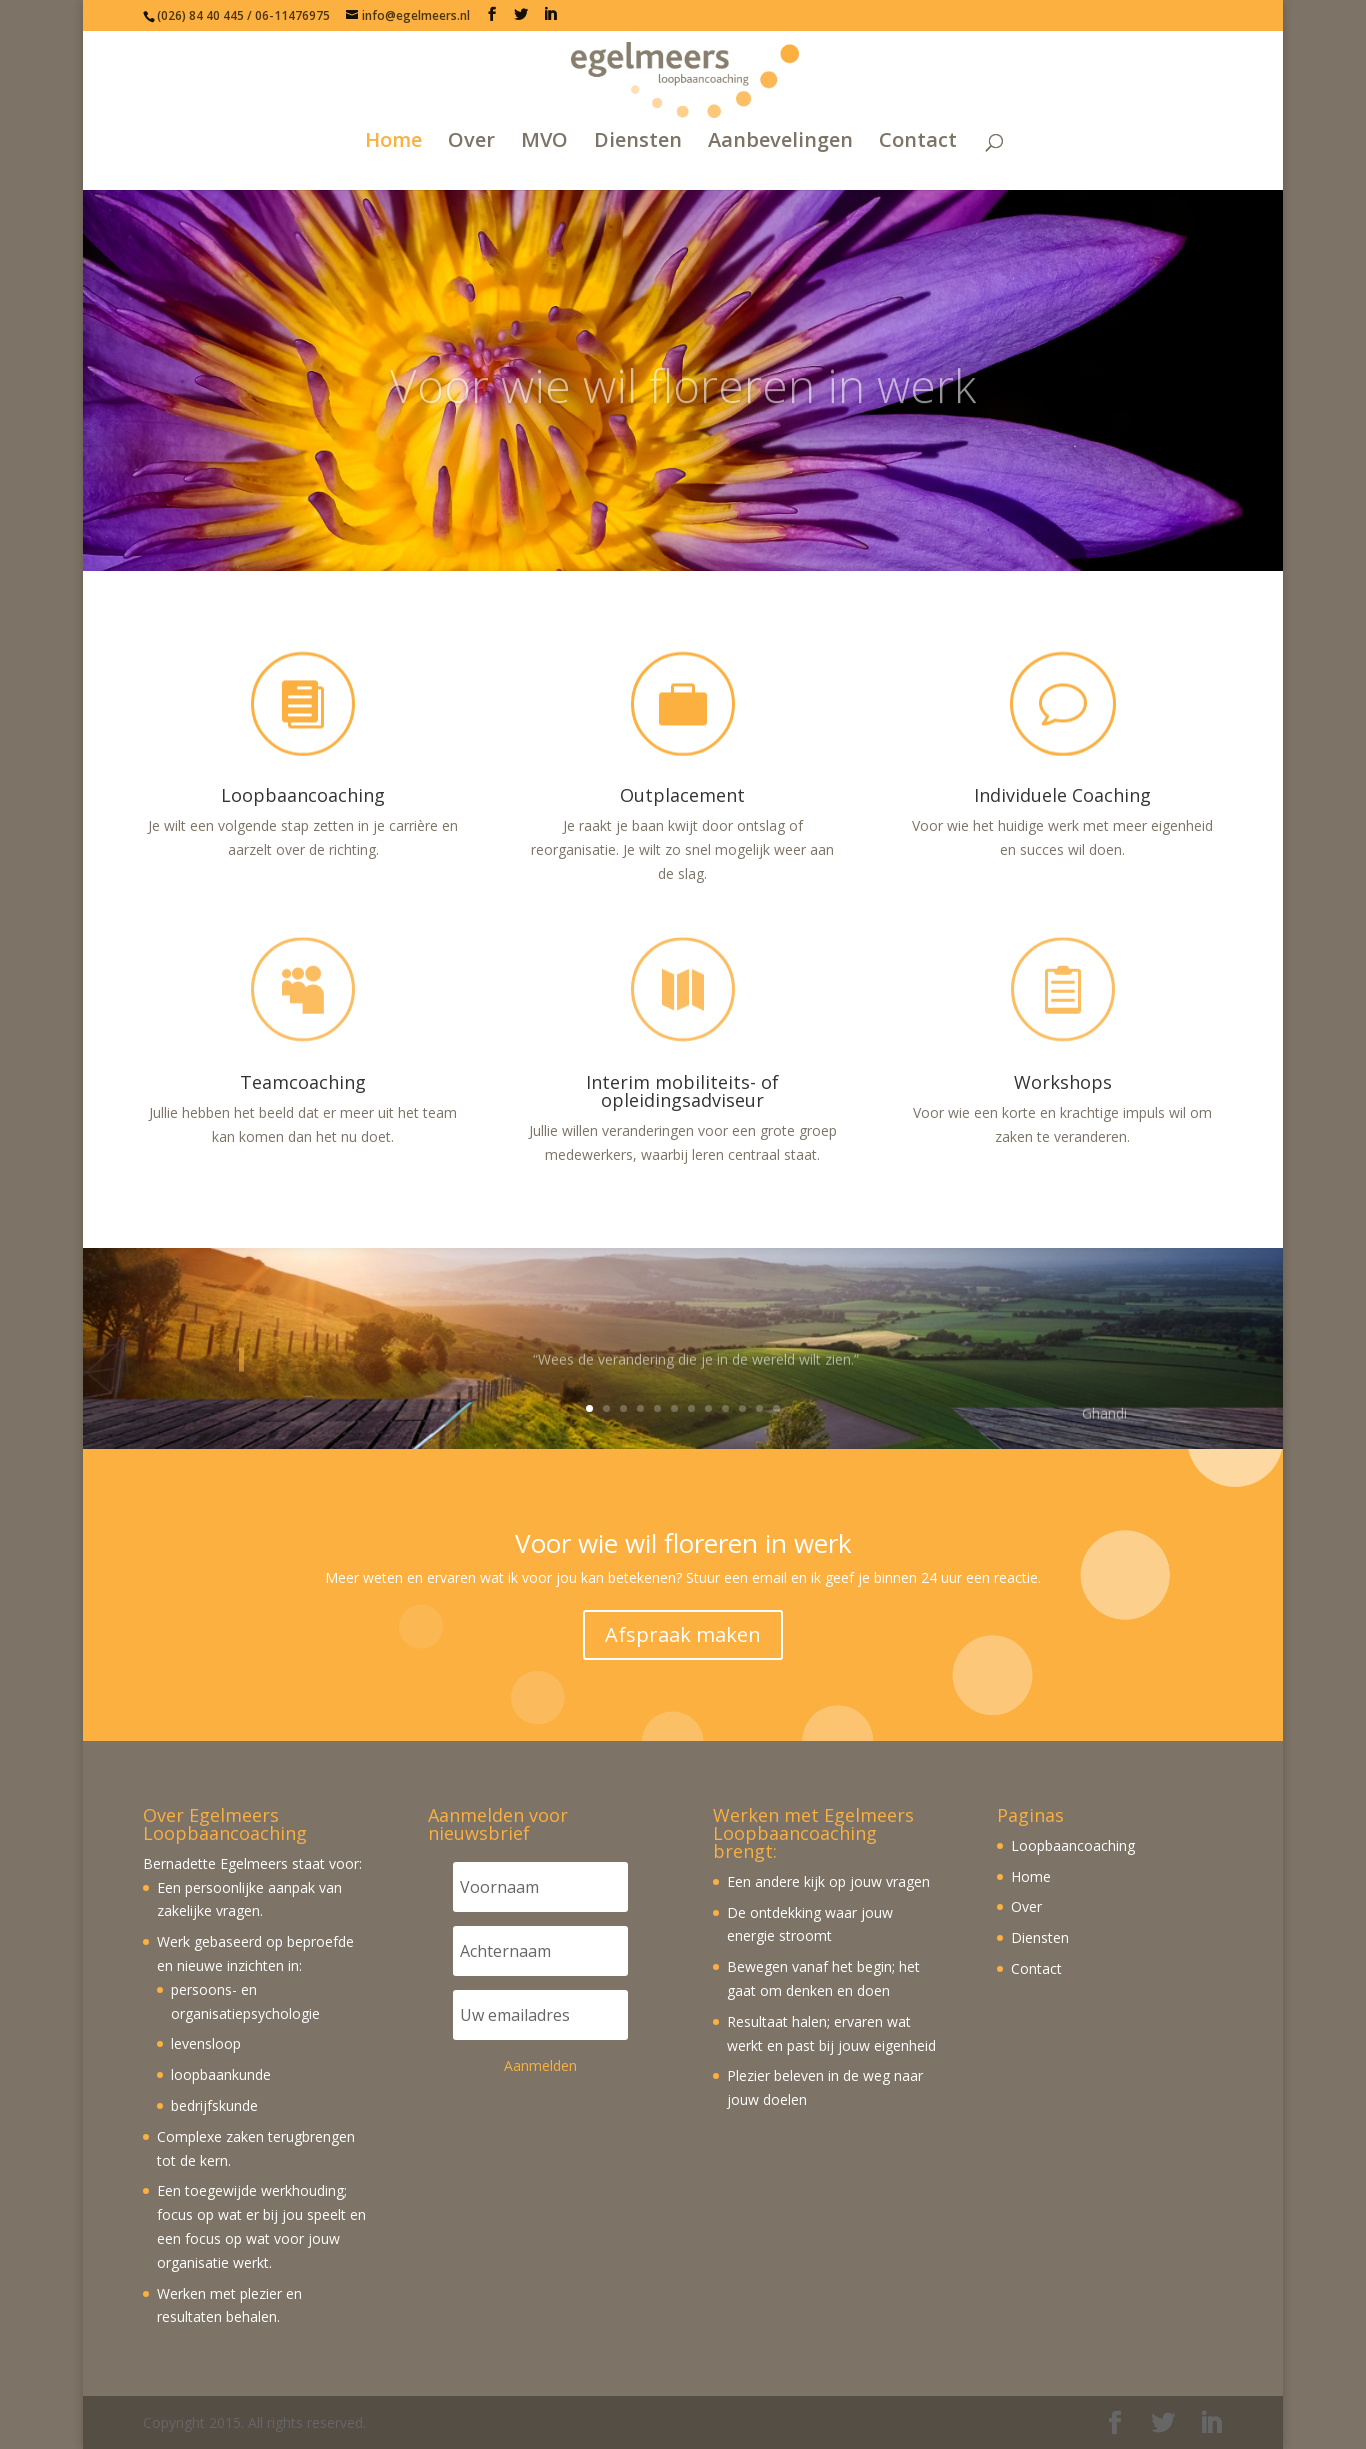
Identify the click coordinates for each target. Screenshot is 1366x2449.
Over (471, 141)
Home (393, 141)
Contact (918, 141)
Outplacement (682, 795)
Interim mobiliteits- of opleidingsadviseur (682, 1091)
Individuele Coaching (1062, 795)
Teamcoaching (303, 1082)
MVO (544, 141)
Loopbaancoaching (303, 795)
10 (742, 1408)
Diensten (638, 141)
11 (759, 1408)
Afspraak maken (683, 1634)
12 (776, 1408)
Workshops (1063, 1082)
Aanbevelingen (780, 141)
